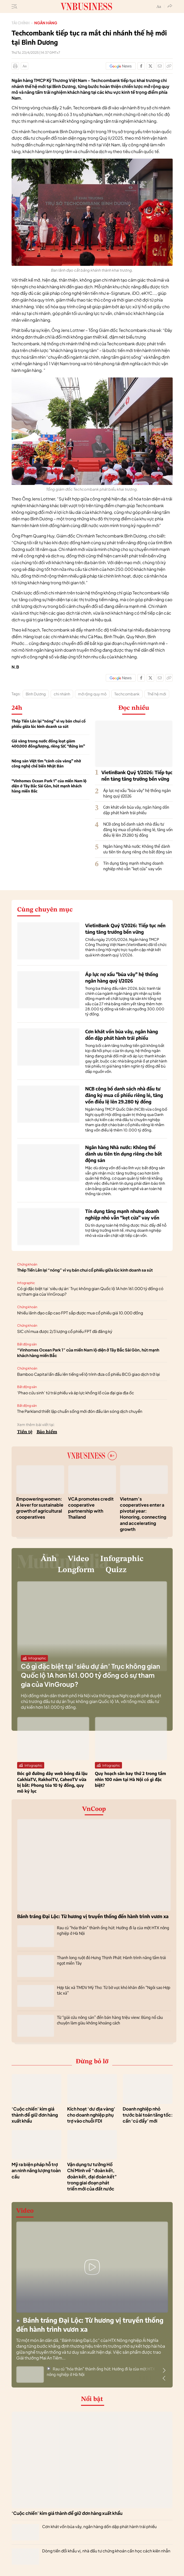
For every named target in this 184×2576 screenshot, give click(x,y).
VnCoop (94, 1809)
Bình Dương (36, 693)
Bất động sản (27, 1344)
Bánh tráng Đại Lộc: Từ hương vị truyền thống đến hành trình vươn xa (92, 1916)
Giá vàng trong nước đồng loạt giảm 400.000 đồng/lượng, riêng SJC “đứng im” (48, 743)
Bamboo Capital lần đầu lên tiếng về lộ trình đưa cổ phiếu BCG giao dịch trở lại (88, 1374)
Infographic (26, 1283)
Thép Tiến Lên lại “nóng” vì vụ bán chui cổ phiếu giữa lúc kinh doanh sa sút (49, 724)
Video (78, 1559)
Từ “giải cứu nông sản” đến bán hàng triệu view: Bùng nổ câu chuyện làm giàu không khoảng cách (110, 2020)
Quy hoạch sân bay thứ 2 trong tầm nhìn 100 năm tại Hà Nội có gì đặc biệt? (130, 1779)
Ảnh (49, 1559)
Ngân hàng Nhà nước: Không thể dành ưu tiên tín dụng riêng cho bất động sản (137, 849)
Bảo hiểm (47, 1432)
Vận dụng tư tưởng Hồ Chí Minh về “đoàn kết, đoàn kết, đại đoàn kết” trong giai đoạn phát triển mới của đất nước (92, 2176)
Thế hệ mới (156, 693)
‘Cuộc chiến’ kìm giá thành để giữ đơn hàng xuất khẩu (35, 2115)
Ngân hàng (45, 22)
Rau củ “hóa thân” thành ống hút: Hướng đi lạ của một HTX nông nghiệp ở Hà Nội (101, 2371)
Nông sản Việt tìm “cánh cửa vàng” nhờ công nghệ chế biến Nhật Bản (46, 763)
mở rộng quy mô (92, 693)
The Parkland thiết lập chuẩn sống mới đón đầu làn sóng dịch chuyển (79, 1411)
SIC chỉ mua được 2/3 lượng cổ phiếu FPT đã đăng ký (64, 1331)
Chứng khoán (27, 1264)
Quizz (116, 1570)
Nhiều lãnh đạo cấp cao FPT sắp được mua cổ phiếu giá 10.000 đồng (80, 1312)
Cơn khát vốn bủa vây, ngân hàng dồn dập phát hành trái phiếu (136, 809)
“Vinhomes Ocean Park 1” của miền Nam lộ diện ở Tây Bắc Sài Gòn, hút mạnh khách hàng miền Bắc (49, 786)
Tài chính (21, 22)
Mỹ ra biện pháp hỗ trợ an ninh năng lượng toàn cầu (36, 2170)
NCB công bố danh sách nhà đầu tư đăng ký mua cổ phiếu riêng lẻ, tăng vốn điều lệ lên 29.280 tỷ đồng (138, 829)
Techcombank (127, 693)
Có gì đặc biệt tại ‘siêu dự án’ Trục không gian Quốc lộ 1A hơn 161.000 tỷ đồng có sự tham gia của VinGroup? (90, 1675)
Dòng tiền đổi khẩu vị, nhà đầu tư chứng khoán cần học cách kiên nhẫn (106, 2550)
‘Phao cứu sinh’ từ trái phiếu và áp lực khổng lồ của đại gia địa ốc (75, 1392)
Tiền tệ (24, 1432)
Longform (76, 1570)
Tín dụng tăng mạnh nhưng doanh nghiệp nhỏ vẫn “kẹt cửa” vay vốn (133, 866)
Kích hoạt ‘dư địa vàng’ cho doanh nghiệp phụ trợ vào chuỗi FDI (91, 2115)
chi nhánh (62, 693)
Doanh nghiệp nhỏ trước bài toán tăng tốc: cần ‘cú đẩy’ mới (148, 2115)
